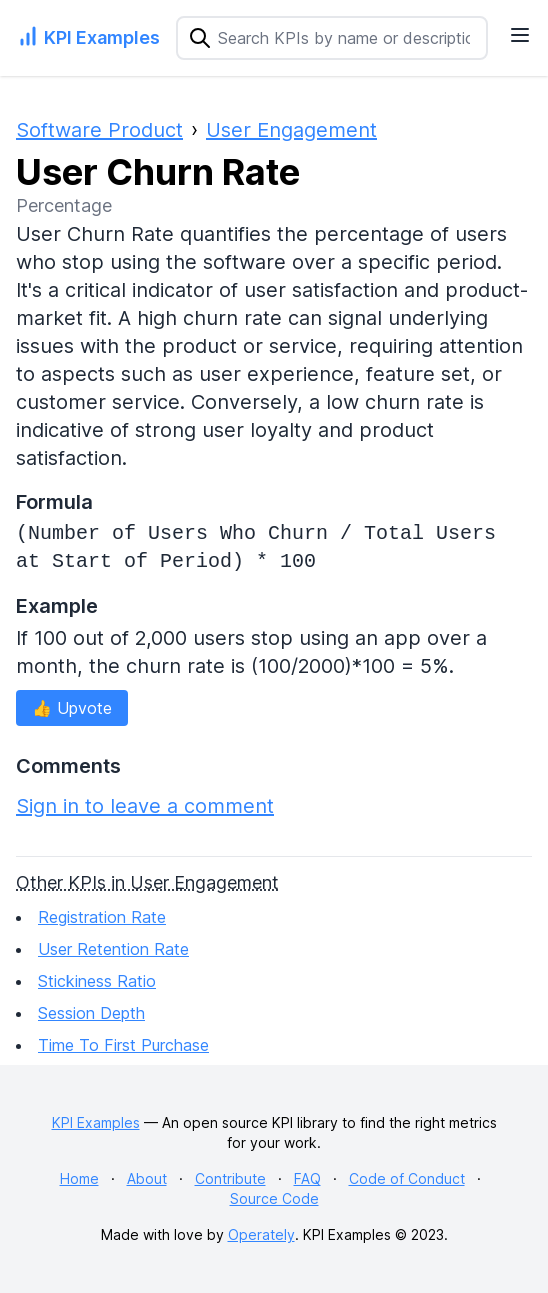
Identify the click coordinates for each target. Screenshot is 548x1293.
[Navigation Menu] (520, 35)
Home (79, 1178)
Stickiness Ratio (97, 981)
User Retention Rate (113, 949)
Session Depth (91, 1013)
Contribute (230, 1178)
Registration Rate (102, 917)
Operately (261, 1234)
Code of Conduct (407, 1178)
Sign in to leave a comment (145, 806)
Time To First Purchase (123, 1045)
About (147, 1178)
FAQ (307, 1178)
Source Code (274, 1198)
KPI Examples (96, 1122)
